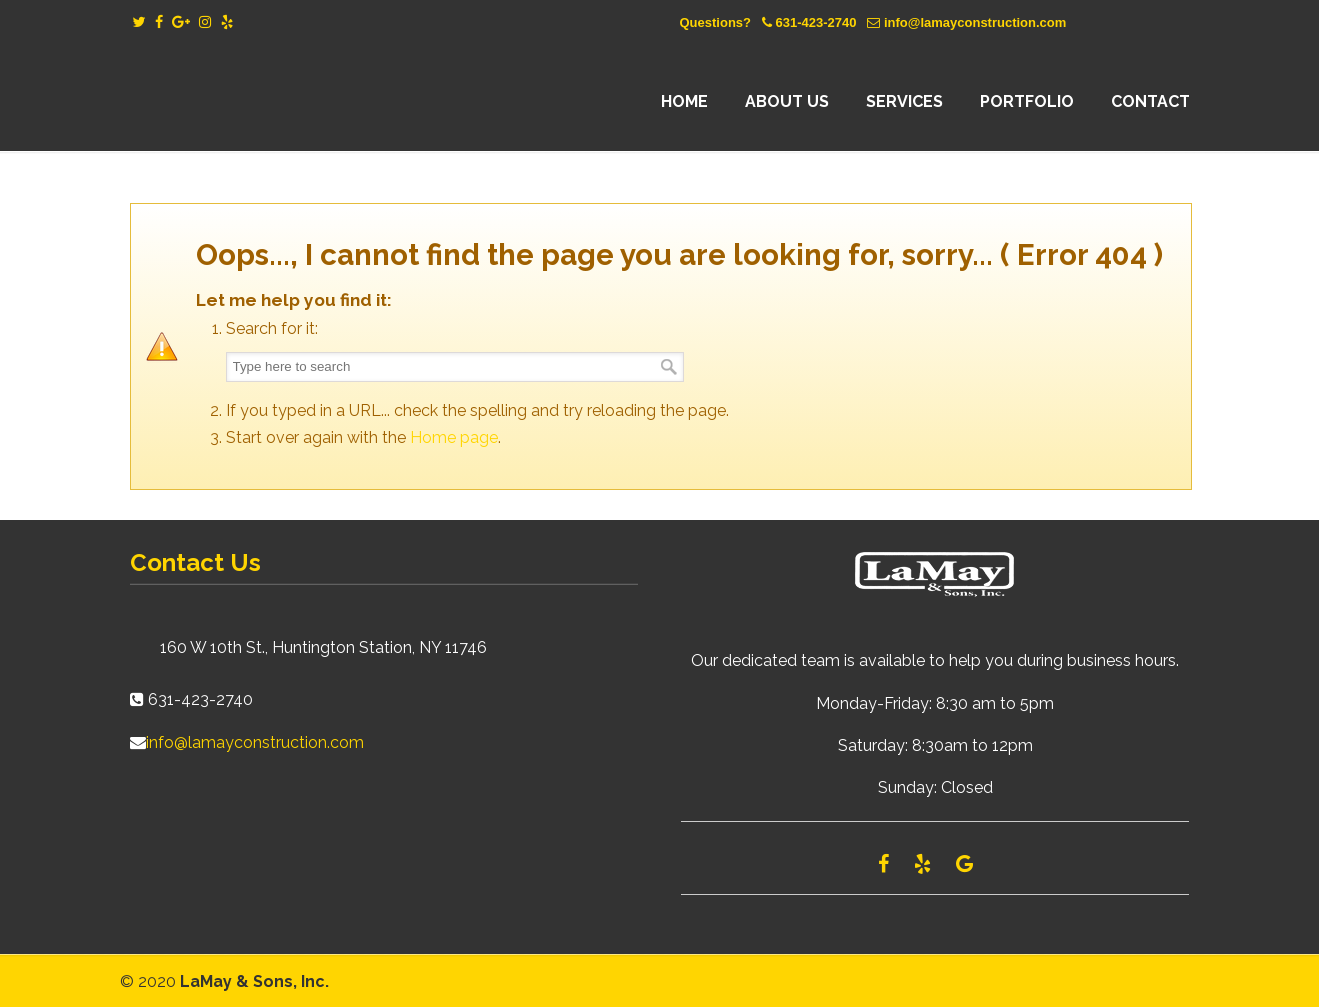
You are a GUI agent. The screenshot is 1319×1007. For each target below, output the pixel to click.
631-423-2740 (815, 22)
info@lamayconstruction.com (975, 22)
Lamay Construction (305, 102)
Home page (454, 437)
